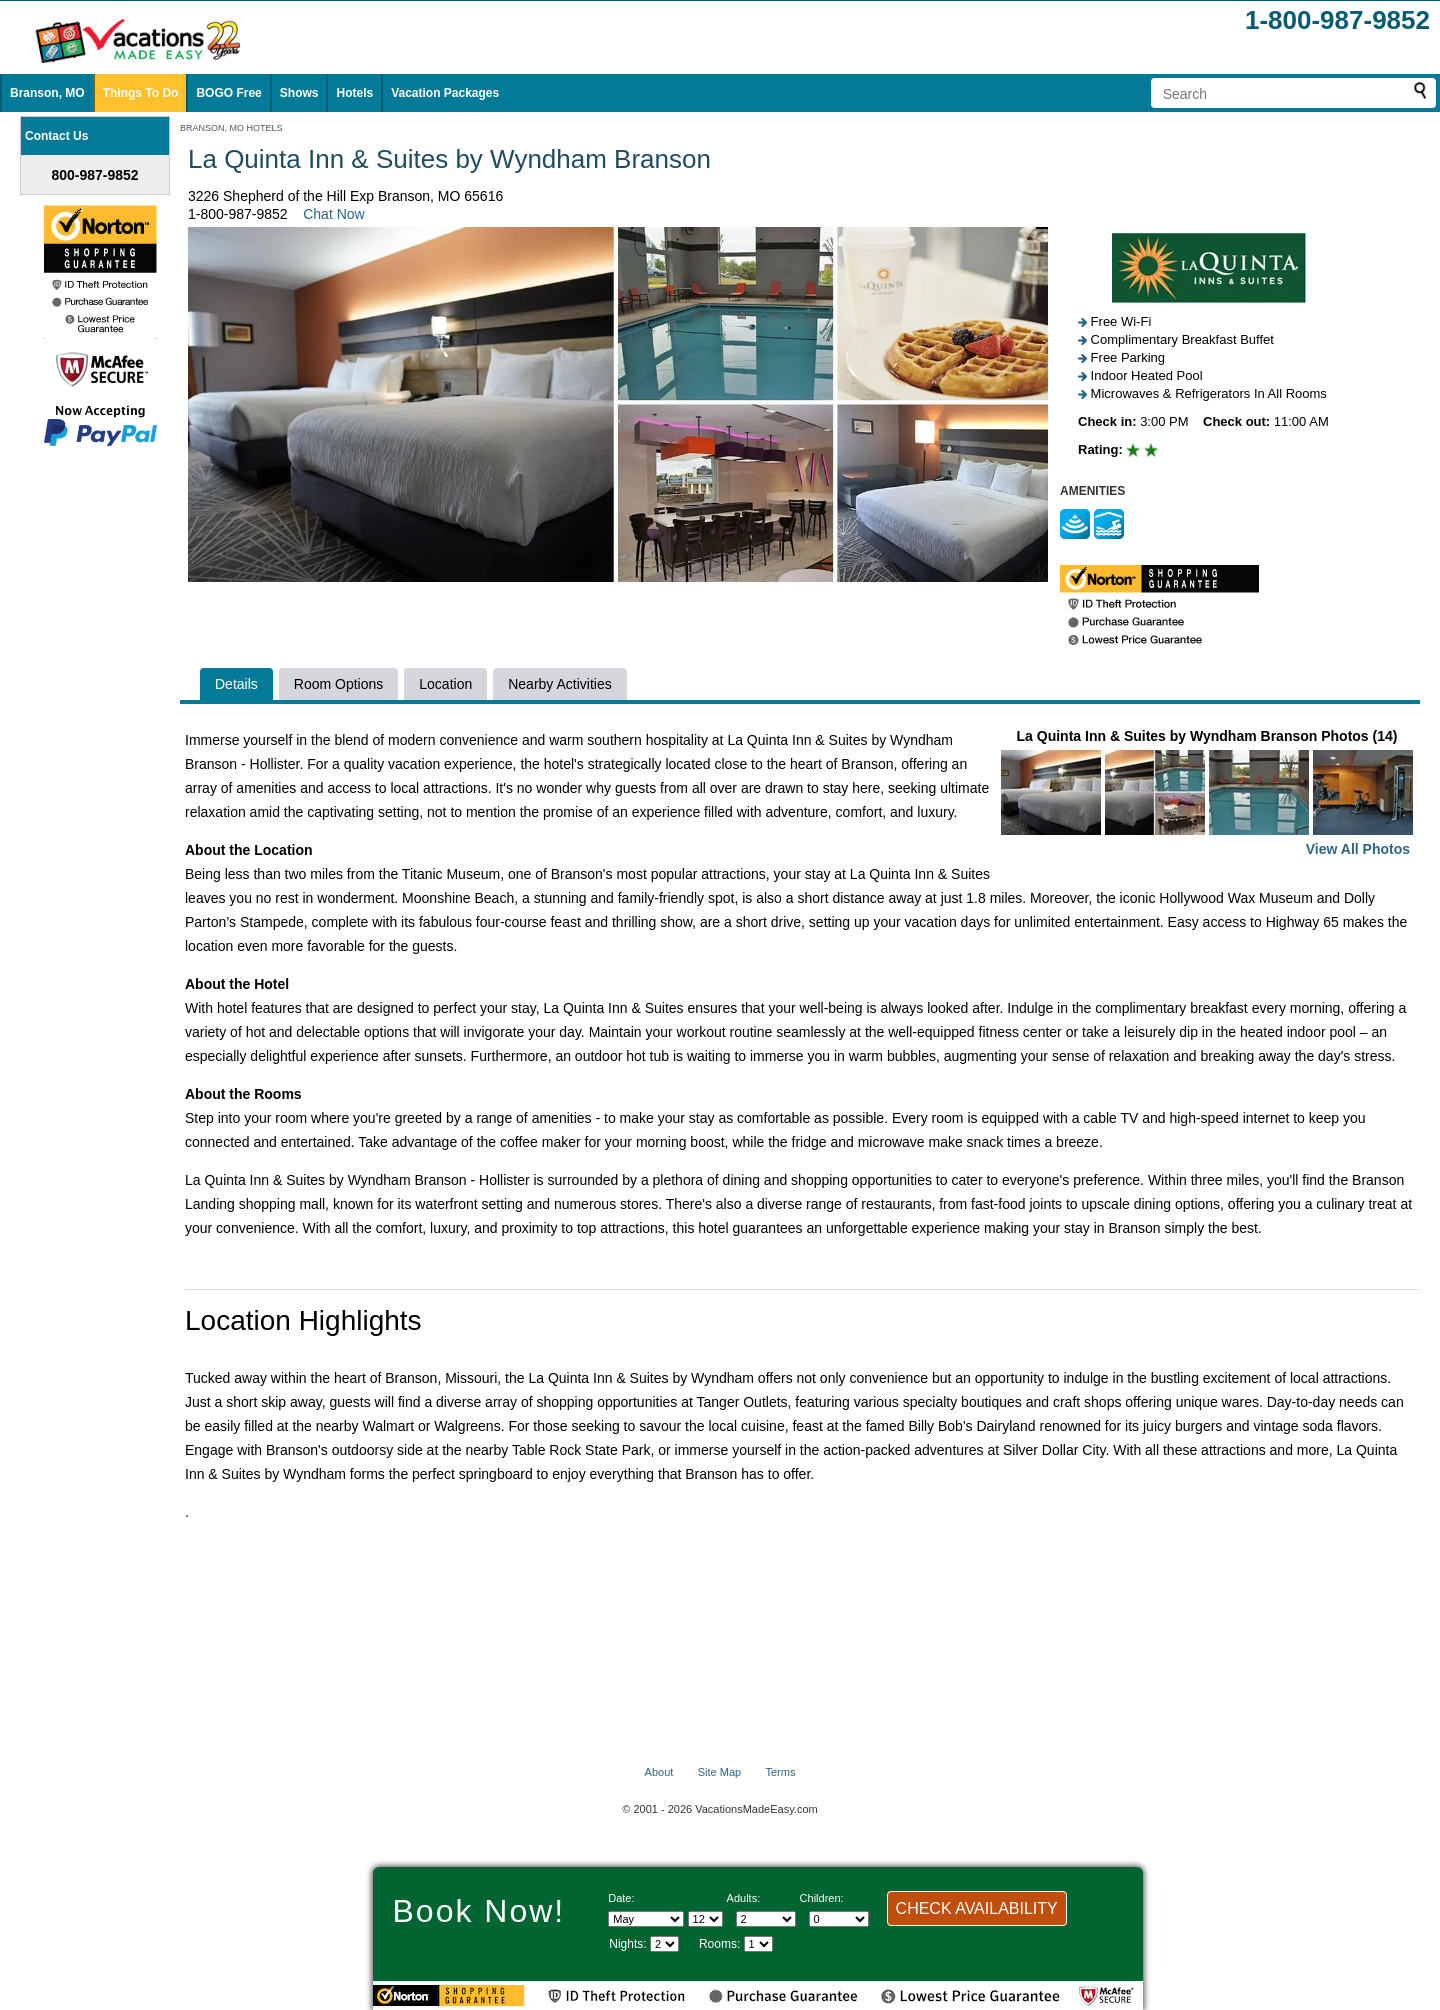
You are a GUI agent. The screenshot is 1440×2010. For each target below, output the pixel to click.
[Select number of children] (839, 1919)
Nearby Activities (559, 684)
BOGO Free (228, 93)
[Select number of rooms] (758, 1944)
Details (236, 684)
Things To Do (141, 93)
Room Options (338, 684)
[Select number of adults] (766, 1919)
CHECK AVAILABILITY (977, 1908)
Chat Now (333, 214)
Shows (299, 93)
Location (445, 684)
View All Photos (1358, 849)
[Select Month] (646, 1919)
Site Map (719, 1772)
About (659, 1772)
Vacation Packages (445, 93)
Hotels (354, 93)
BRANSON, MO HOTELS (231, 128)
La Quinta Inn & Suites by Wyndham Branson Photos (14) (1207, 794)
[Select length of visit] (664, 1944)
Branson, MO (47, 93)
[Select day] (705, 1919)
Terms (780, 1772)
